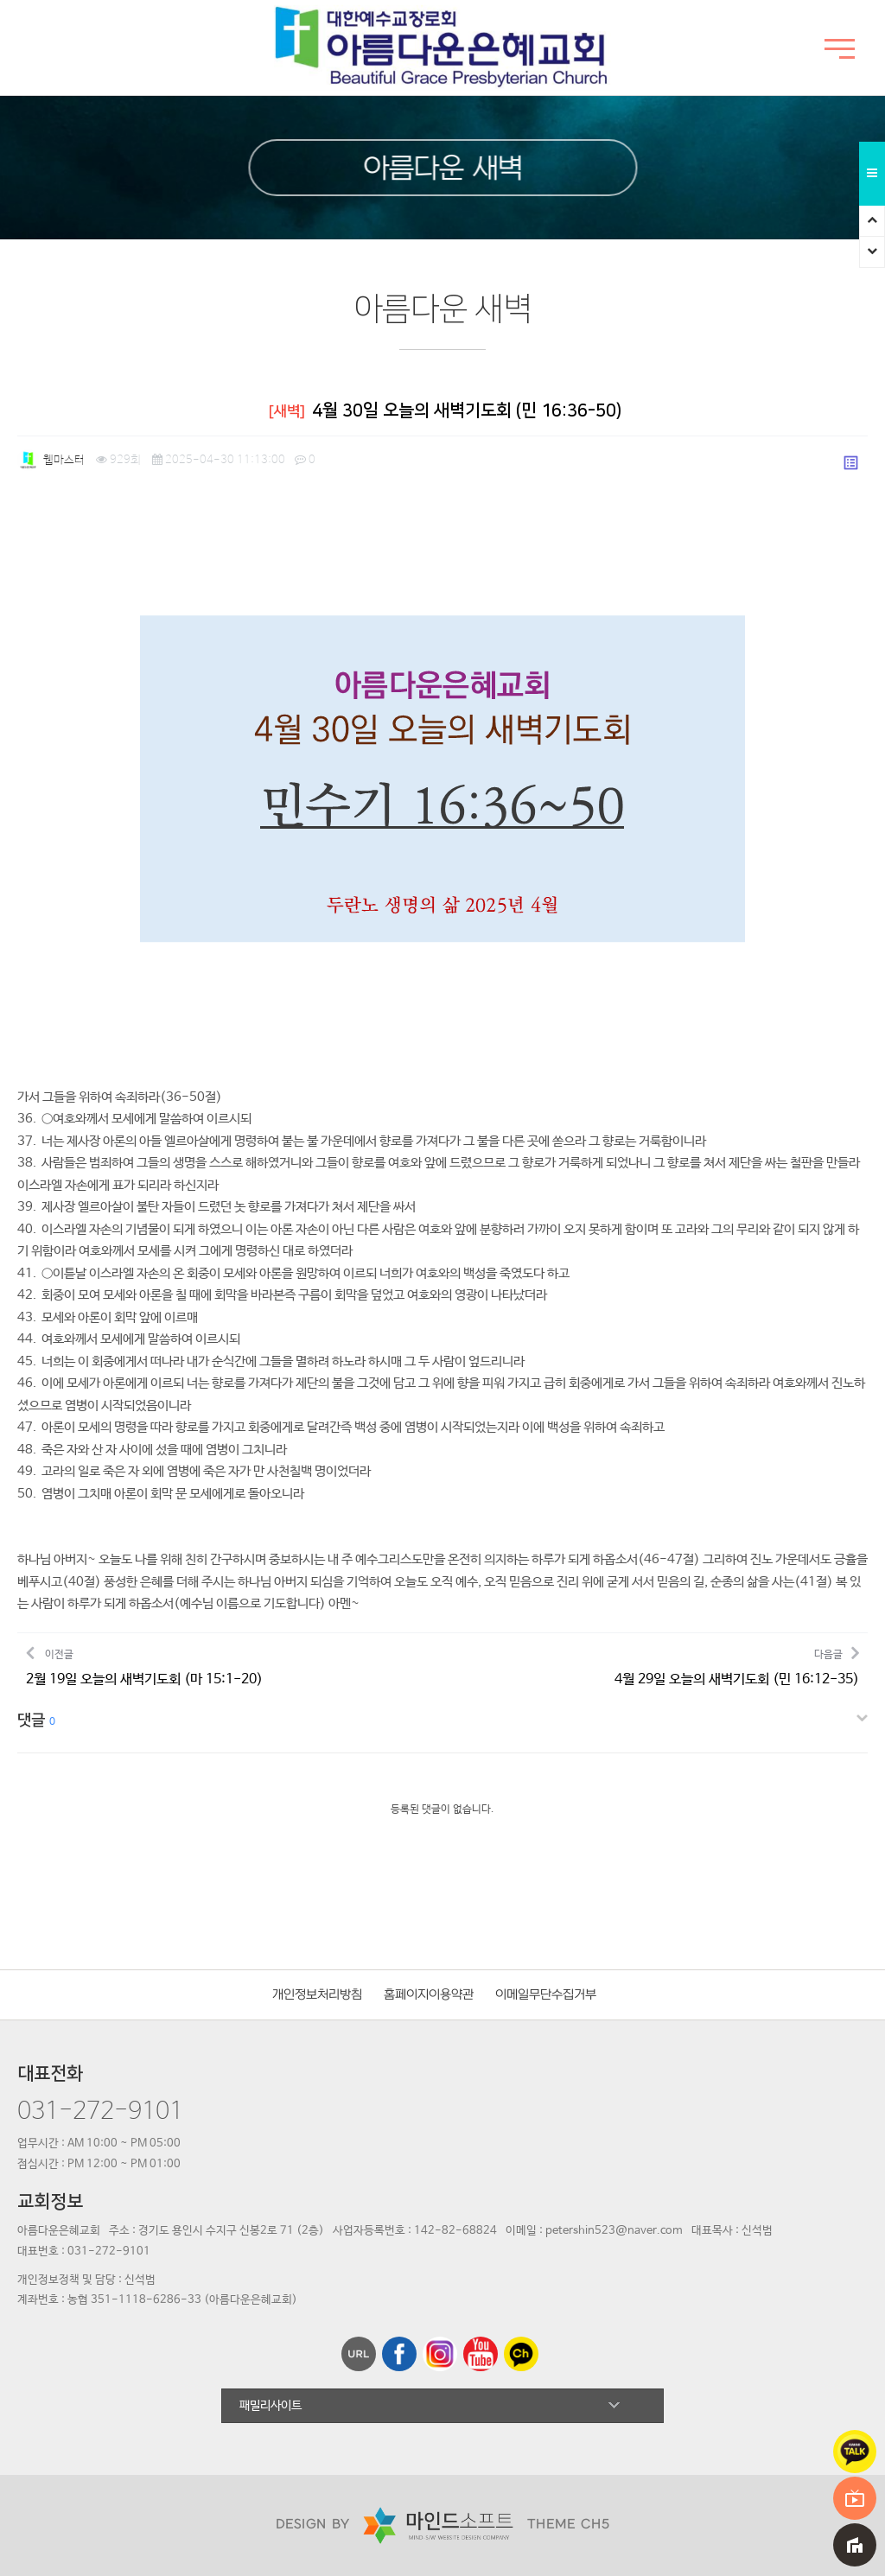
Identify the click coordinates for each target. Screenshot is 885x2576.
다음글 (736, 1665)
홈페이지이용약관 (429, 1995)
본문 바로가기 (0, 0)
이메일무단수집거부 (545, 1995)
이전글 (144, 1665)
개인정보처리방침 (317, 1995)
